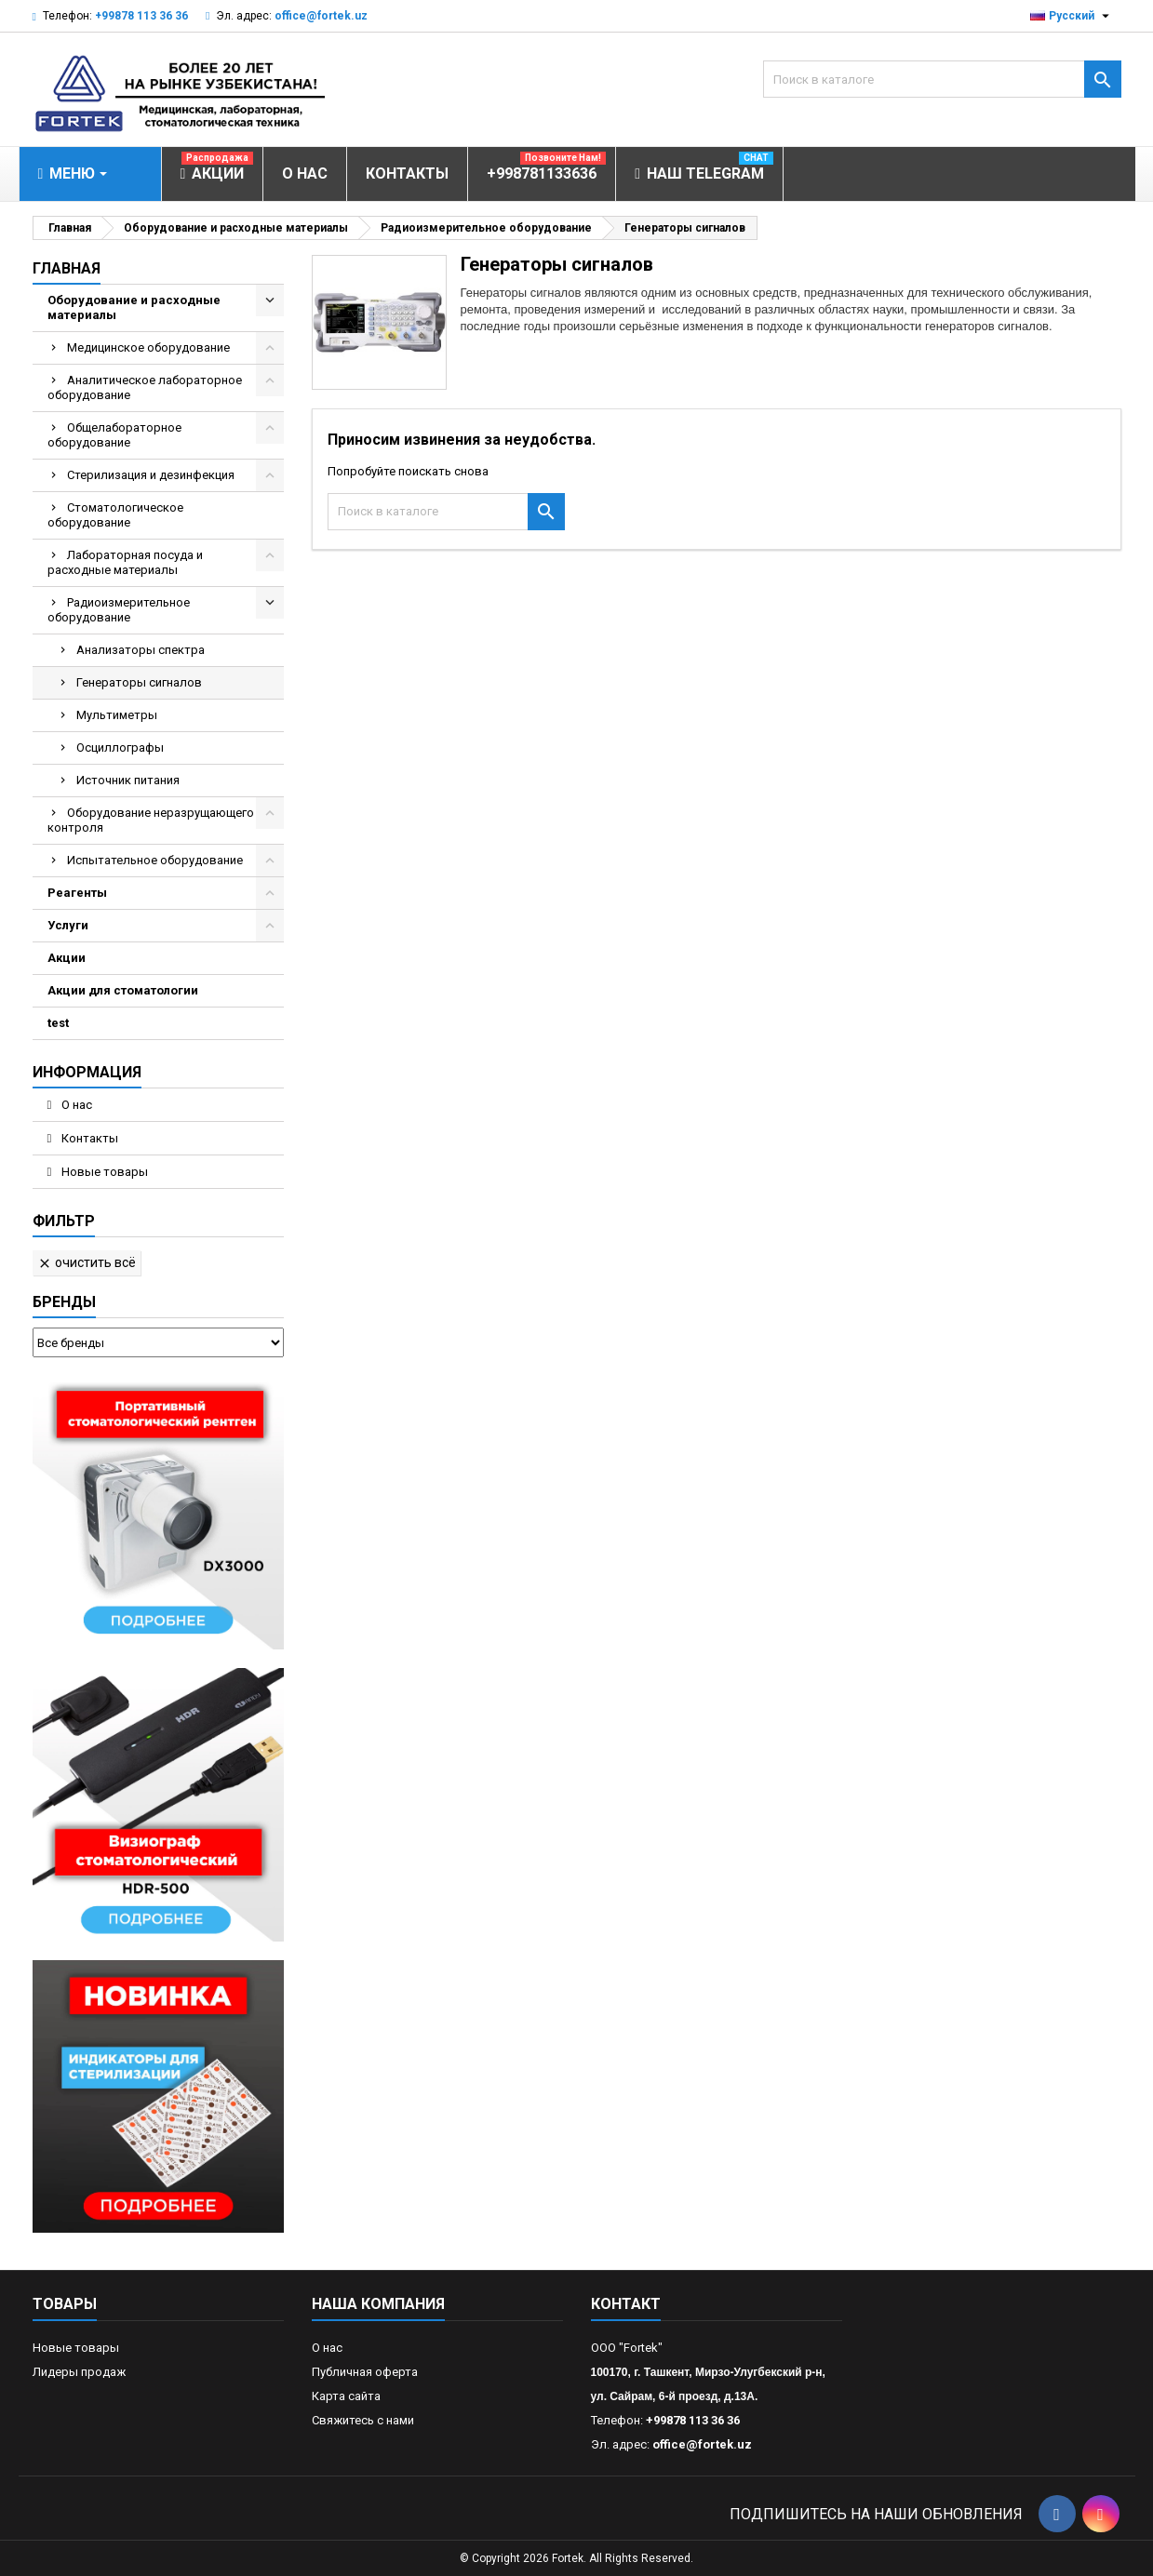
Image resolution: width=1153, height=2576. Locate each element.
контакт (626, 2304)
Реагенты (77, 893)
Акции (66, 958)
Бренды (64, 1302)
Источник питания (128, 780)
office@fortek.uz (321, 15)
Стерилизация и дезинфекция (151, 475)
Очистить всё (86, 1263)
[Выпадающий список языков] (1072, 16)
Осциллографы (120, 747)
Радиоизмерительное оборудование (118, 609)
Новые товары (103, 1172)
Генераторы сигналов (139, 682)
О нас (75, 1105)
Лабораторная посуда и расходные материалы (125, 562)
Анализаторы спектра (140, 650)
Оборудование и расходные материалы (134, 307)
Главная (67, 268)
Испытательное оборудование (155, 860)
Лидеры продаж (79, 2372)
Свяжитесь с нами (363, 2420)
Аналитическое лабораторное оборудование (144, 387)
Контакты (88, 1138)
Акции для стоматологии (122, 990)
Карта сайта (346, 2396)
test (58, 1023)
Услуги (67, 925)
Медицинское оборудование (148, 347)
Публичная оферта (365, 2372)
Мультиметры (116, 715)
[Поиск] (942, 79)
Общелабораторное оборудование (114, 434)
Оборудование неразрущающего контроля (150, 820)
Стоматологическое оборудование (115, 515)
